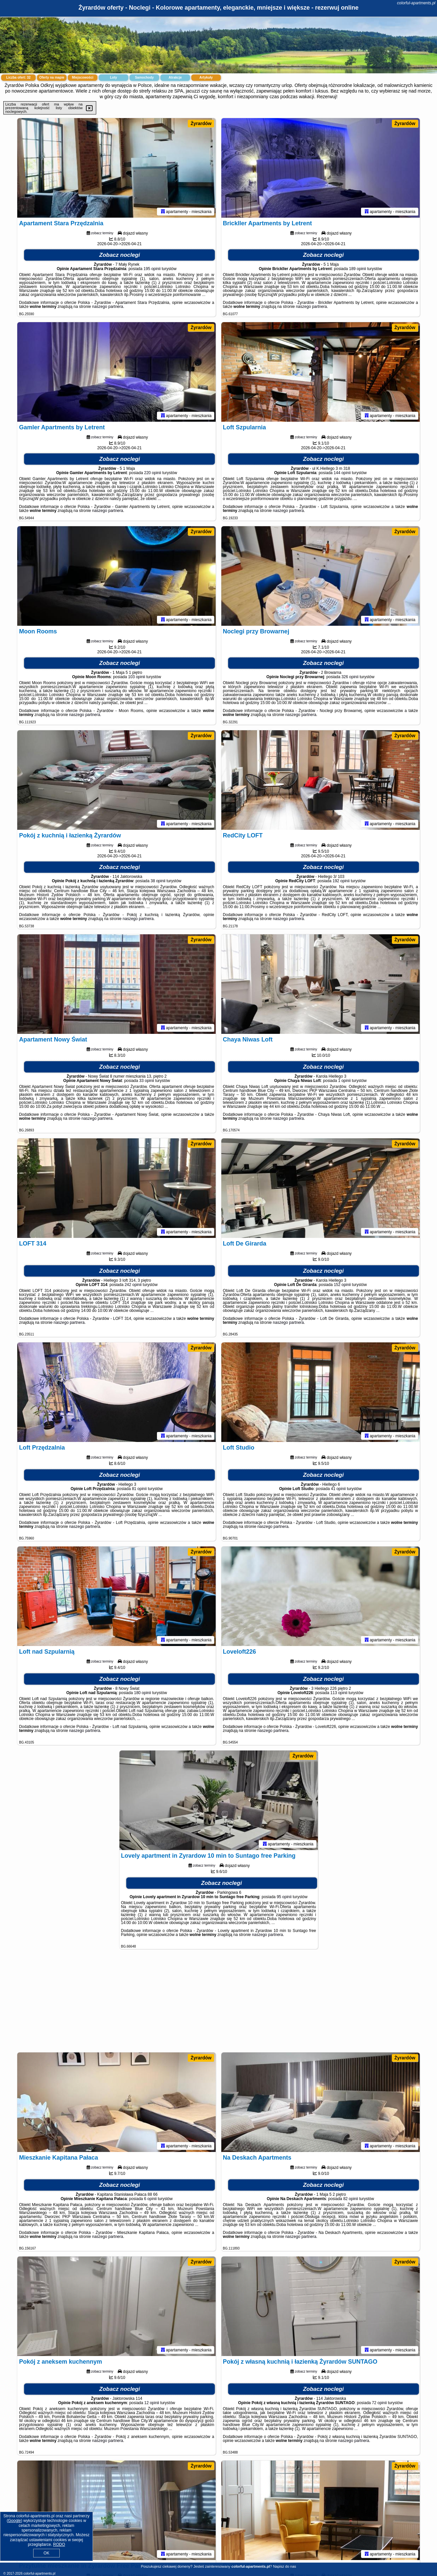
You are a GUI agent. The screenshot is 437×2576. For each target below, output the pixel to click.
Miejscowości (82, 77)
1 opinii (344, 1080)
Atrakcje (175, 77)
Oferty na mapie (51, 77)
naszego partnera (107, 306)
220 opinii (152, 472)
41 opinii (338, 1488)
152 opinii (342, 1284)
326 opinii (349, 677)
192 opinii (340, 881)
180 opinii (142, 1692)
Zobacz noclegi (119, 255)
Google (14, 2520)
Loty (113, 77)
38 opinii (158, 881)
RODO (59, 2544)
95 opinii (284, 1897)
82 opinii (350, 2198)
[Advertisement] (219, 2004)
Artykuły (206, 77)
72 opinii (379, 2402)
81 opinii (139, 1488)
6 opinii (150, 2198)
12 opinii (151, 2402)
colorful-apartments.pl (416, 3)
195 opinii (152, 268)
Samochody (144, 77)
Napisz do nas (284, 2566)
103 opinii (136, 677)
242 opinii (132, 1284)
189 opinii (357, 268)
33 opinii (146, 1080)
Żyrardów (200, 123)
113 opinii (338, 1692)
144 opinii (342, 472)
